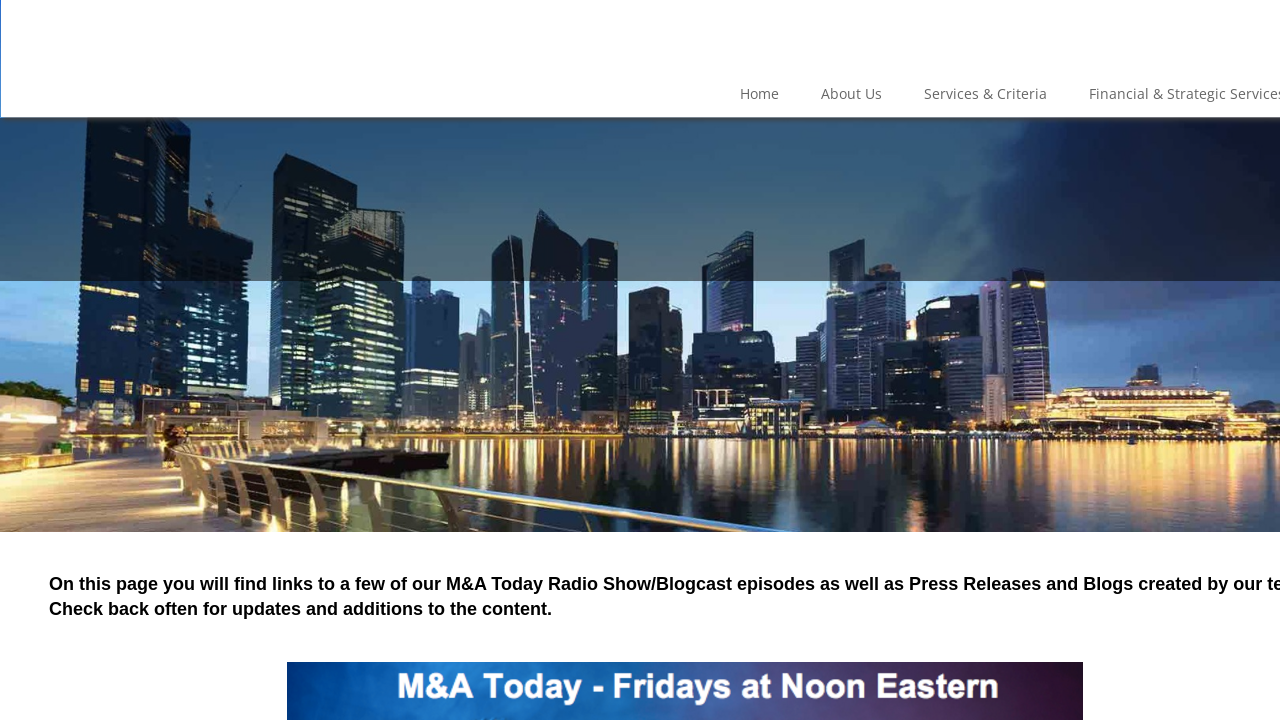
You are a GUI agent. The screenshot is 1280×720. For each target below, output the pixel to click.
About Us (851, 93)
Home (759, 93)
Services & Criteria (985, 93)
